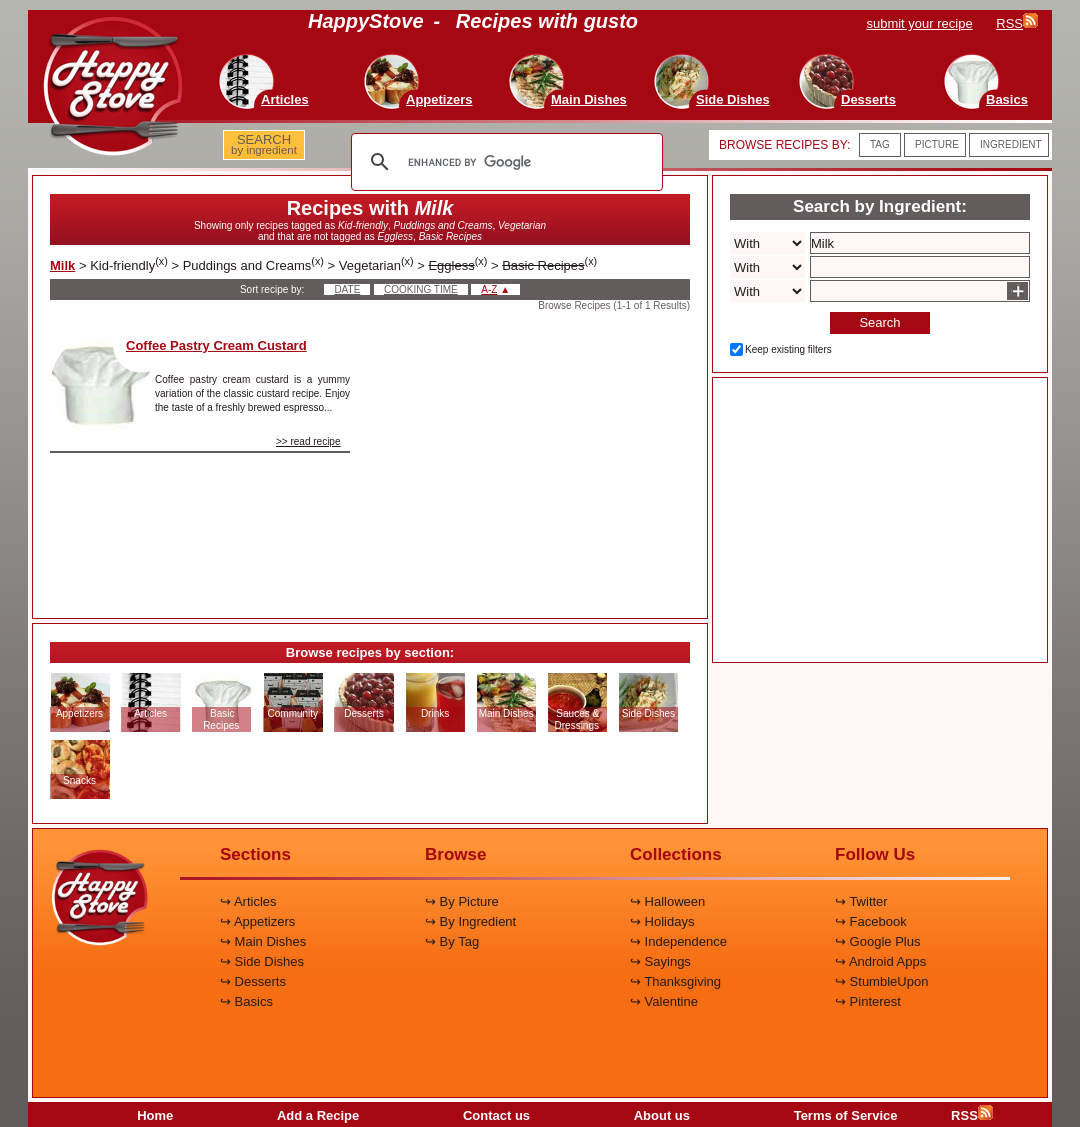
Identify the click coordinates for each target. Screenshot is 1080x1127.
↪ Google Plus (877, 941)
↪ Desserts (253, 981)
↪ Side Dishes (262, 961)
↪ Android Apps (880, 961)
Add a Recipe (318, 1115)
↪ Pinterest (868, 1001)
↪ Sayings (660, 961)
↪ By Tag (452, 941)
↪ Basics (246, 1001)
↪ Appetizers (257, 921)
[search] (504, 162)
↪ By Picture (462, 901)
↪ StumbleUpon (881, 981)
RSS (972, 1115)
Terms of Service (846, 1115)
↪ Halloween (667, 901)
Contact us (496, 1115)
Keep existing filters (788, 349)
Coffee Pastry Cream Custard (216, 345)
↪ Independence (678, 941)
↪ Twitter (861, 901)
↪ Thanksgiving (675, 981)
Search (879, 322)
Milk (62, 265)
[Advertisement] (537, 459)
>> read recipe (308, 441)
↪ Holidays (662, 921)
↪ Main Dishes (263, 941)
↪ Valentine (664, 1001)
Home (155, 1115)
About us (662, 1115)
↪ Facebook (871, 921)
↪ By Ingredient (470, 921)
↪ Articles (248, 901)
